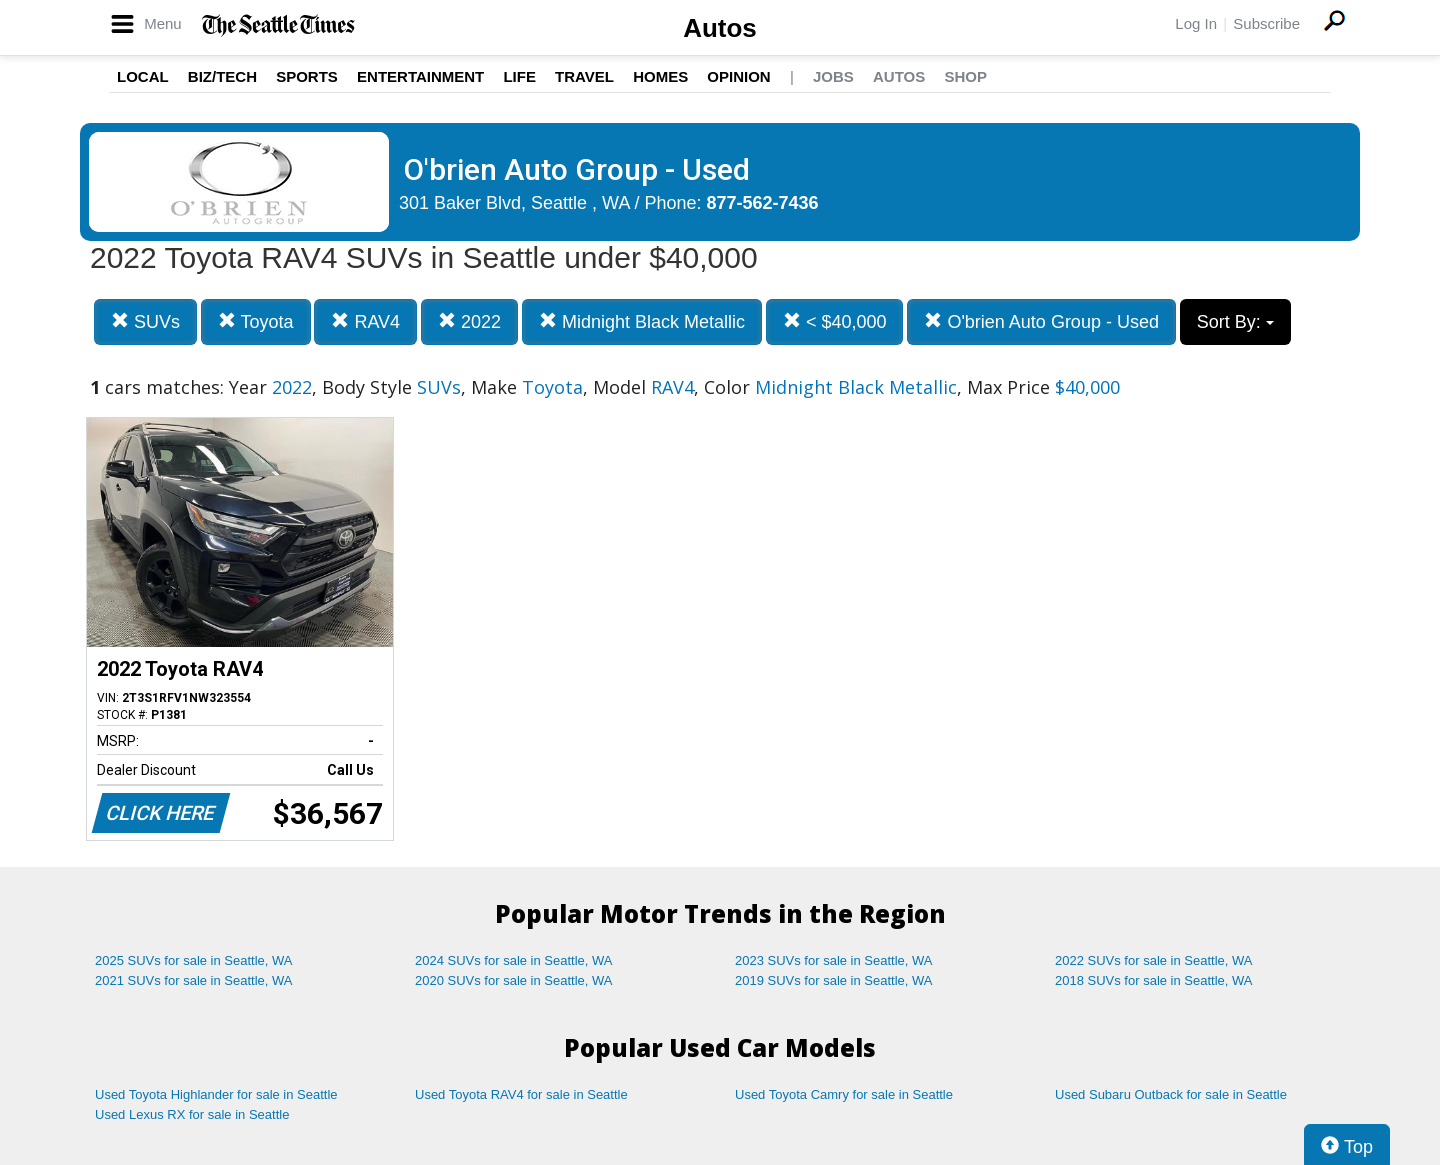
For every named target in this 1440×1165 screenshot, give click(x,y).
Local (143, 76)
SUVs (145, 321)
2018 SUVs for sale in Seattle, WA (1154, 980)
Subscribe (1266, 23)
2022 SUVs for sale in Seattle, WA (1154, 960)
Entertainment (420, 76)
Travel (584, 76)
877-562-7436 (763, 203)
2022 (469, 321)
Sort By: (1235, 322)
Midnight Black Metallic (642, 321)
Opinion (738, 76)
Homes (660, 76)
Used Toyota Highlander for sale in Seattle (216, 1094)
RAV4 (365, 321)
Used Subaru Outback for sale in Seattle (1171, 1094)
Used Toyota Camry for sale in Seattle (844, 1094)
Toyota (256, 321)
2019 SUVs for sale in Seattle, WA (834, 980)
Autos (720, 28)
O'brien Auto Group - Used (1041, 321)
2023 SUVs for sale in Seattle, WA (834, 960)
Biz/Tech (222, 76)
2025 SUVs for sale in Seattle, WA (194, 960)
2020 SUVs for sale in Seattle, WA (514, 980)
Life (519, 76)
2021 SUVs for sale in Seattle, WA (194, 980)
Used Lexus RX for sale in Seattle (192, 1114)
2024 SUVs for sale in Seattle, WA (514, 960)
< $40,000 (835, 321)
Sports (307, 76)
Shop (965, 76)
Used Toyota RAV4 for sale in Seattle (521, 1094)
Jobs (833, 76)
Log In (1196, 23)
